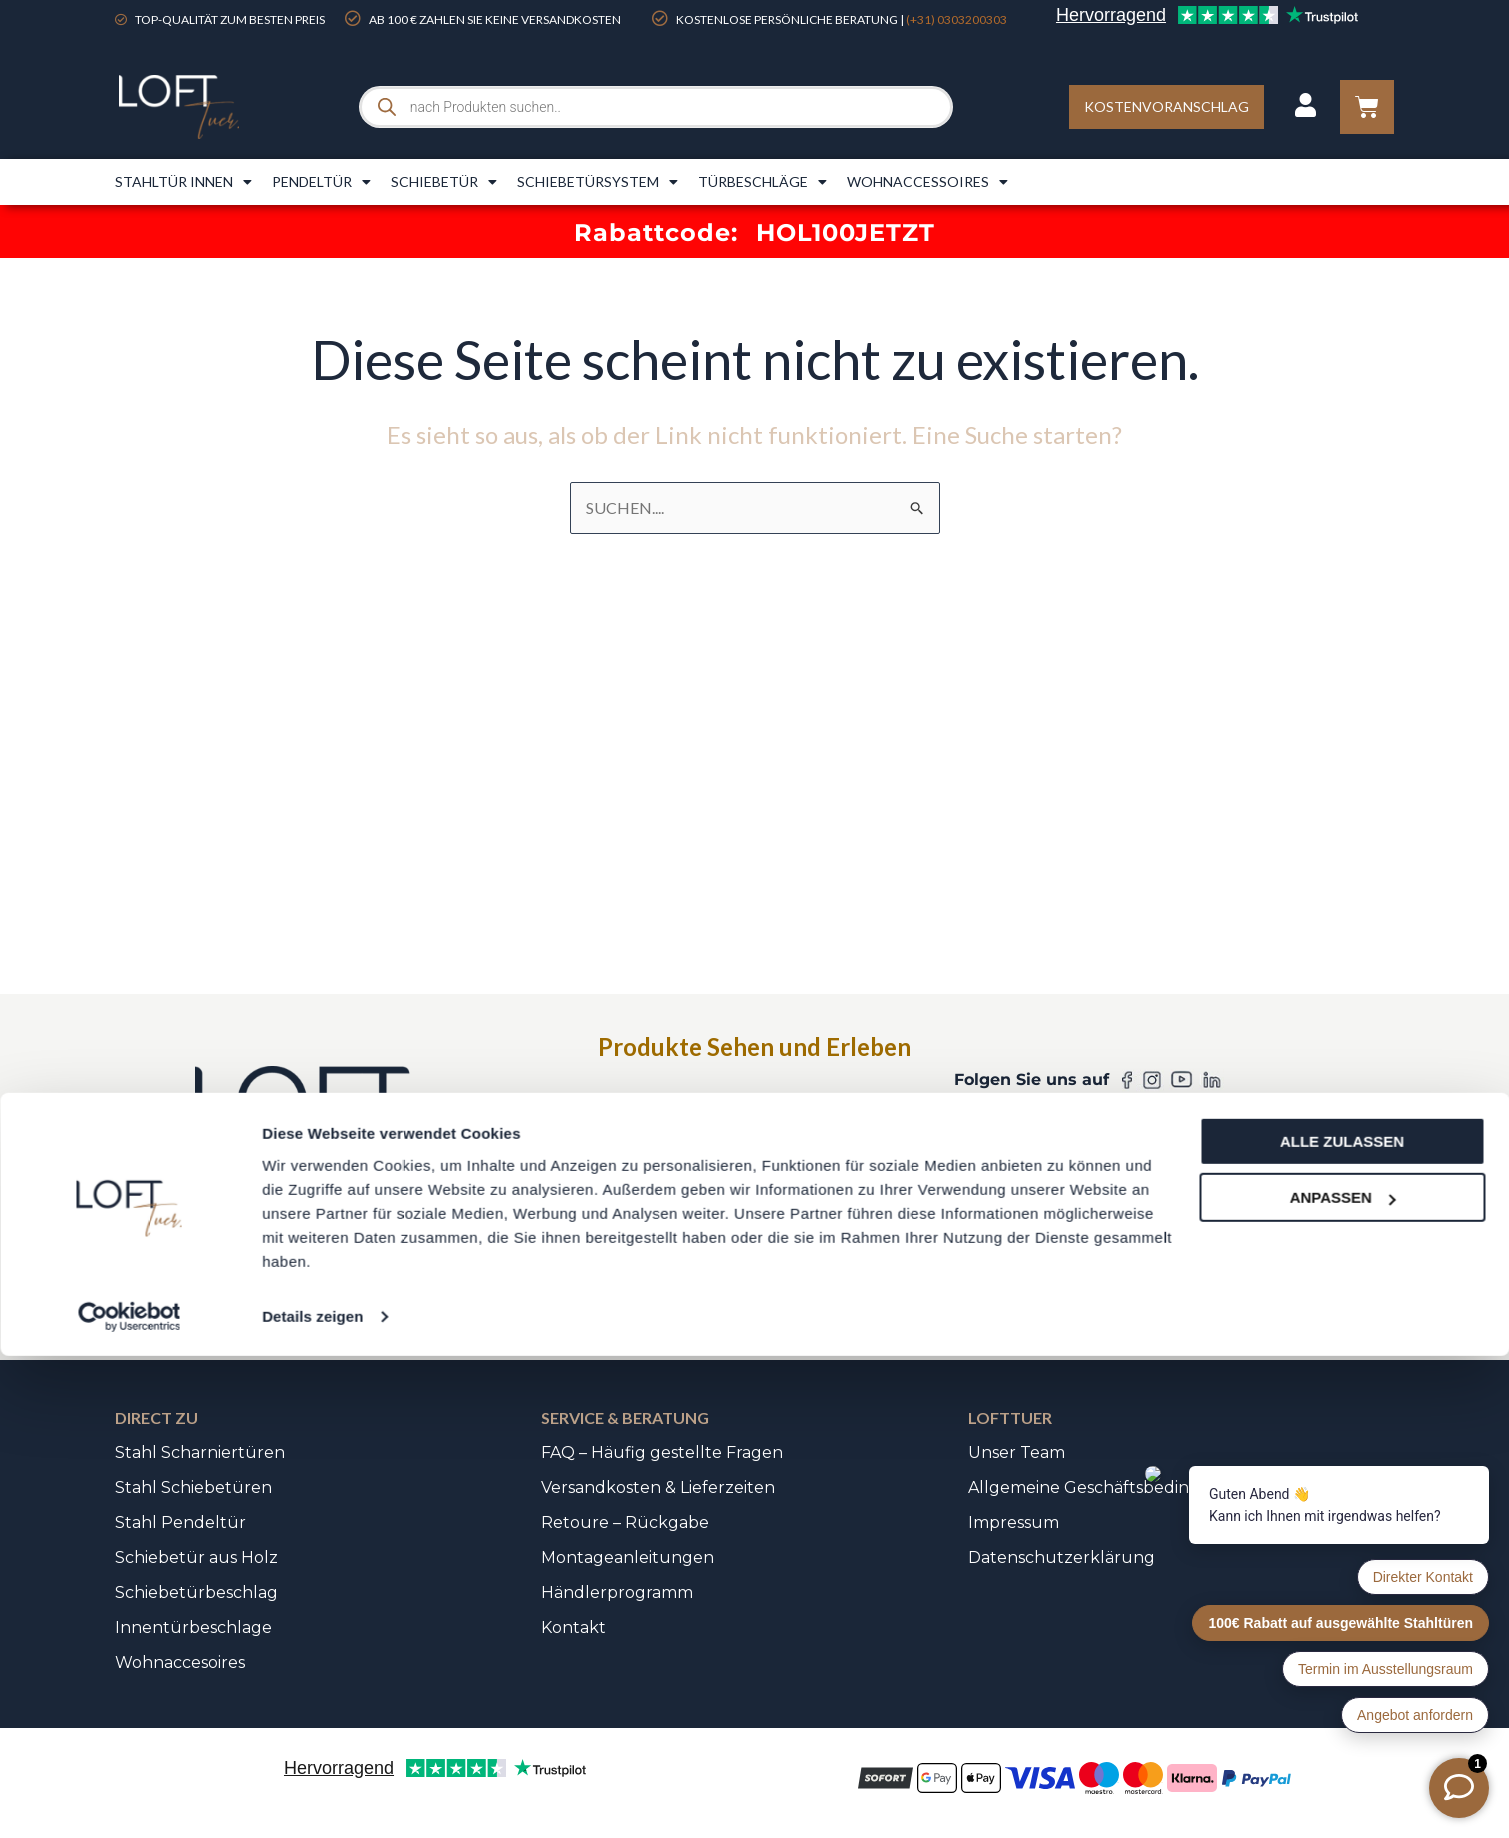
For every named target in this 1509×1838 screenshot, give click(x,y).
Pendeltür (321, 182)
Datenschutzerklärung (1061, 1557)
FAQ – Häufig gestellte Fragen (662, 1452)
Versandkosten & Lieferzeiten (658, 1487)
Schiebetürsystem (597, 182)
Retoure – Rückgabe (625, 1522)
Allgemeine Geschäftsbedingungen (1111, 1487)
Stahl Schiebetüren (193, 1487)
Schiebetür (444, 182)
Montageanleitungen (627, 1557)
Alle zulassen (1342, 1623)
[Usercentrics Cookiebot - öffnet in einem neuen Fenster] (129, 1799)
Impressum (1013, 1522)
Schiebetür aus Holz (196, 1557)
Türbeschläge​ (762, 182)
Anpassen (1343, 1679)
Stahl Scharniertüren (200, 1452)
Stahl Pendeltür (180, 1522)
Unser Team (1016, 1452)
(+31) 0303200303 (956, 19)
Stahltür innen (183, 182)
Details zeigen (312, 1798)
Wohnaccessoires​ (927, 182)
